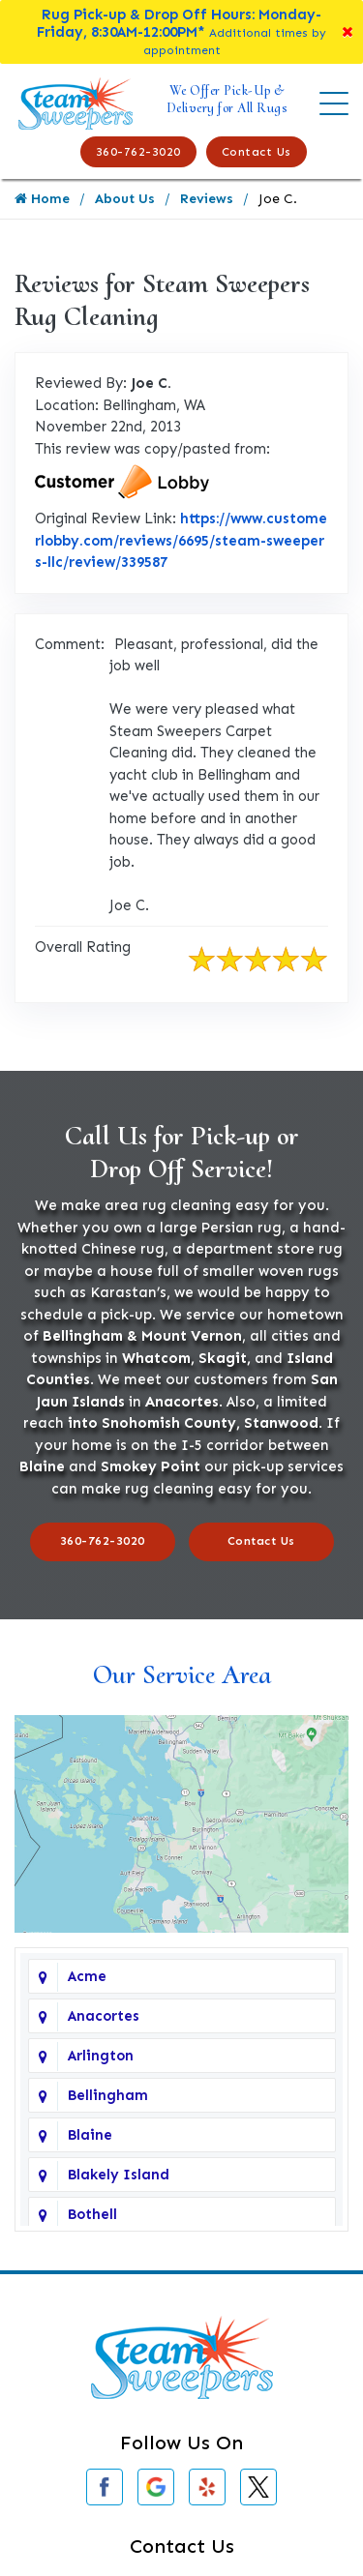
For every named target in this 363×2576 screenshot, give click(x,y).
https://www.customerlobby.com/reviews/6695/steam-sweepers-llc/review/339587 (181, 540)
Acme (87, 1976)
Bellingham (108, 2095)
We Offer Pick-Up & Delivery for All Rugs (227, 99)
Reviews (206, 199)
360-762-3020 (138, 152)
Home (42, 199)
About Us (125, 199)
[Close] (347, 32)
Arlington (101, 2055)
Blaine (90, 2135)
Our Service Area (182, 1674)
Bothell (92, 2214)
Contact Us (256, 152)
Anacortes (103, 2016)
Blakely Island (118, 2174)
